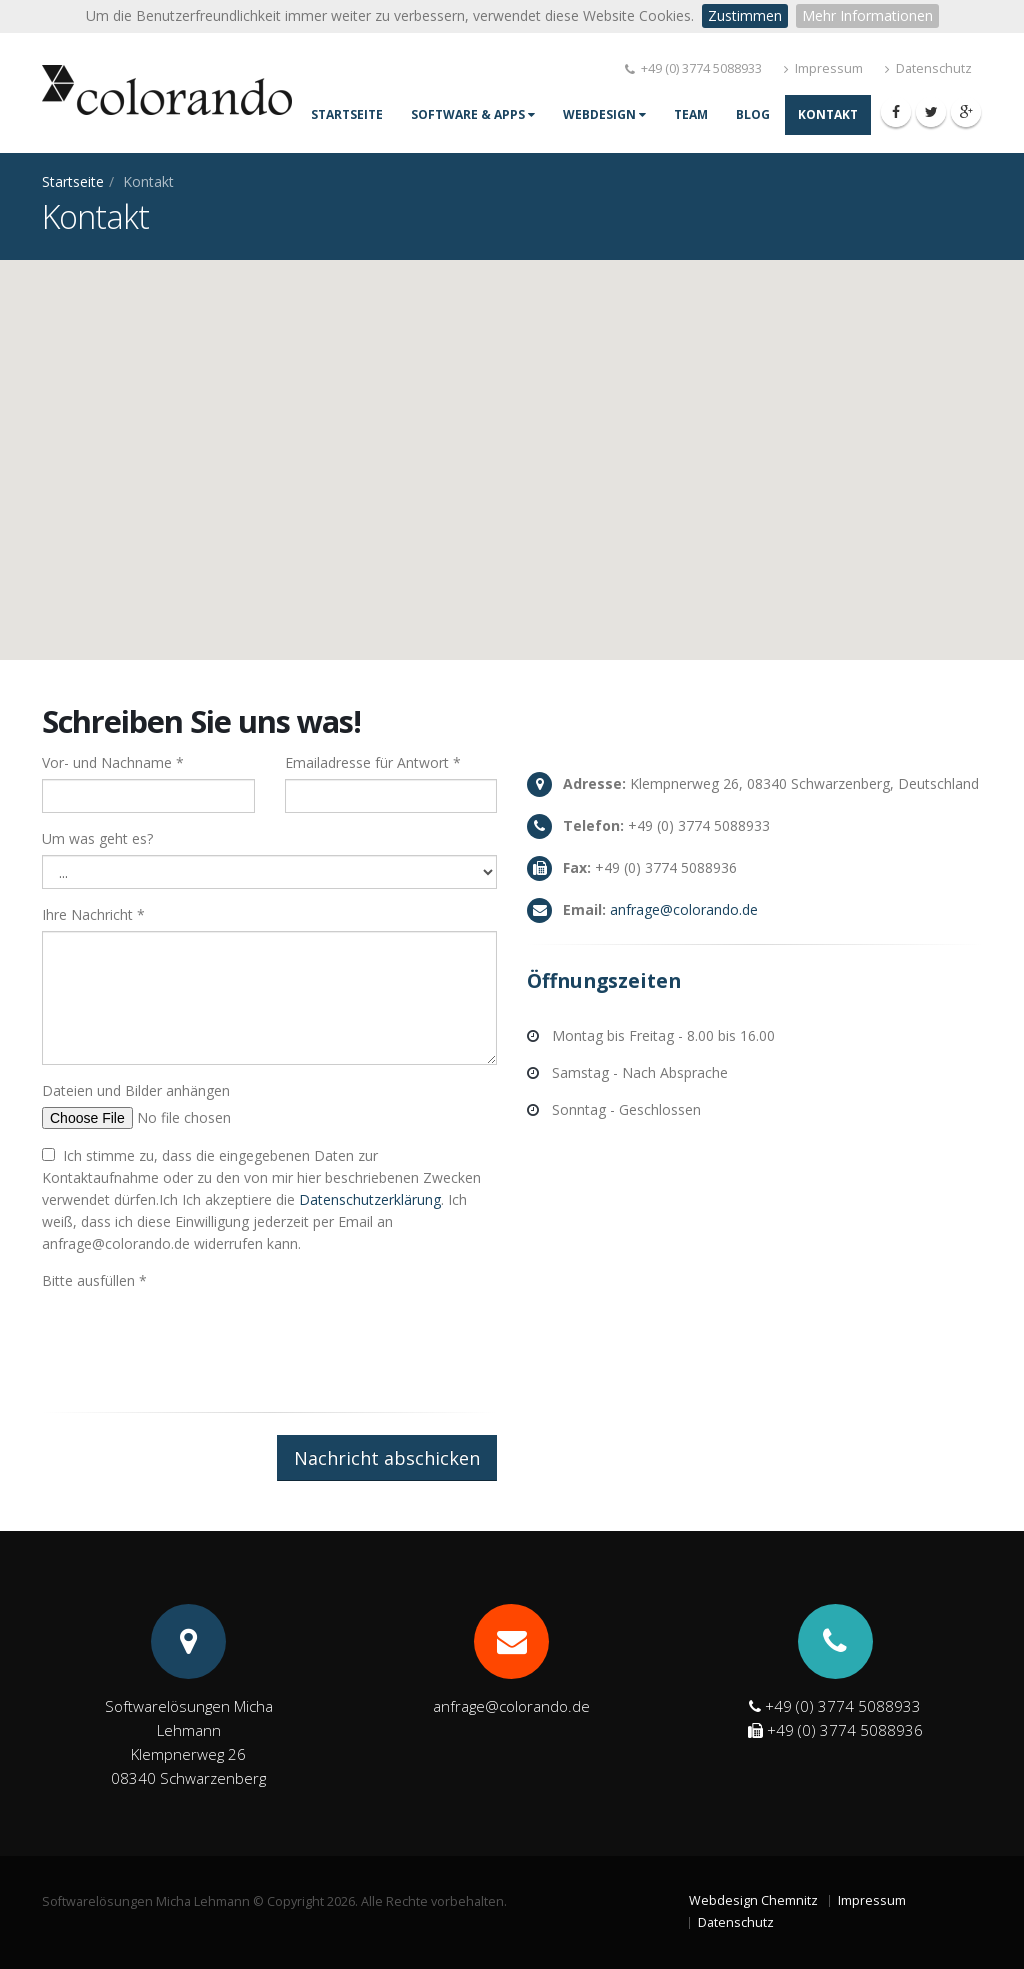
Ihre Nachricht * (93, 914)
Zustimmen (745, 15)
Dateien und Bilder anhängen (136, 1090)
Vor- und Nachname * (113, 762)
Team (691, 114)
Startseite (347, 114)
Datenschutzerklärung (370, 1199)
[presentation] (194, 1336)
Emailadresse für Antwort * (373, 762)
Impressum (823, 68)
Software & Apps (473, 114)
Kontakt (828, 114)
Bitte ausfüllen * (94, 1280)
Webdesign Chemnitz (753, 1900)
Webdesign (604, 114)
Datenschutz (928, 68)
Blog (753, 114)
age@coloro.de (684, 909)
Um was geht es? (97, 838)
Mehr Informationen (867, 15)
